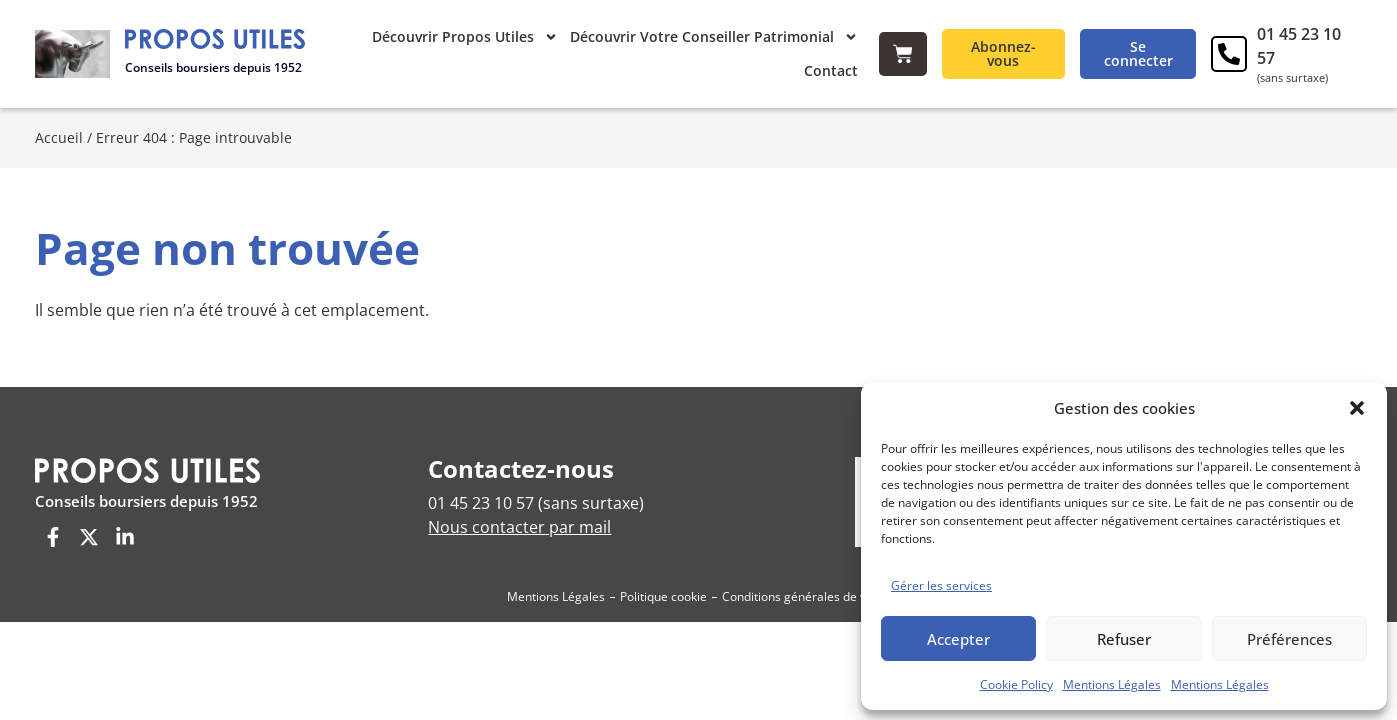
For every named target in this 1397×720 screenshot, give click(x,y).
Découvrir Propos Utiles (465, 37)
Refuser (1124, 639)
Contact (831, 70)
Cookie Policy (1016, 684)
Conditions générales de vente (806, 585)
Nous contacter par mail (519, 516)
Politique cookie (663, 585)
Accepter (958, 639)
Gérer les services (941, 585)
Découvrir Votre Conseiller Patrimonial (714, 37)
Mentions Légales (1112, 684)
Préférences (1289, 639)
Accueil (59, 126)
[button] (1357, 408)
